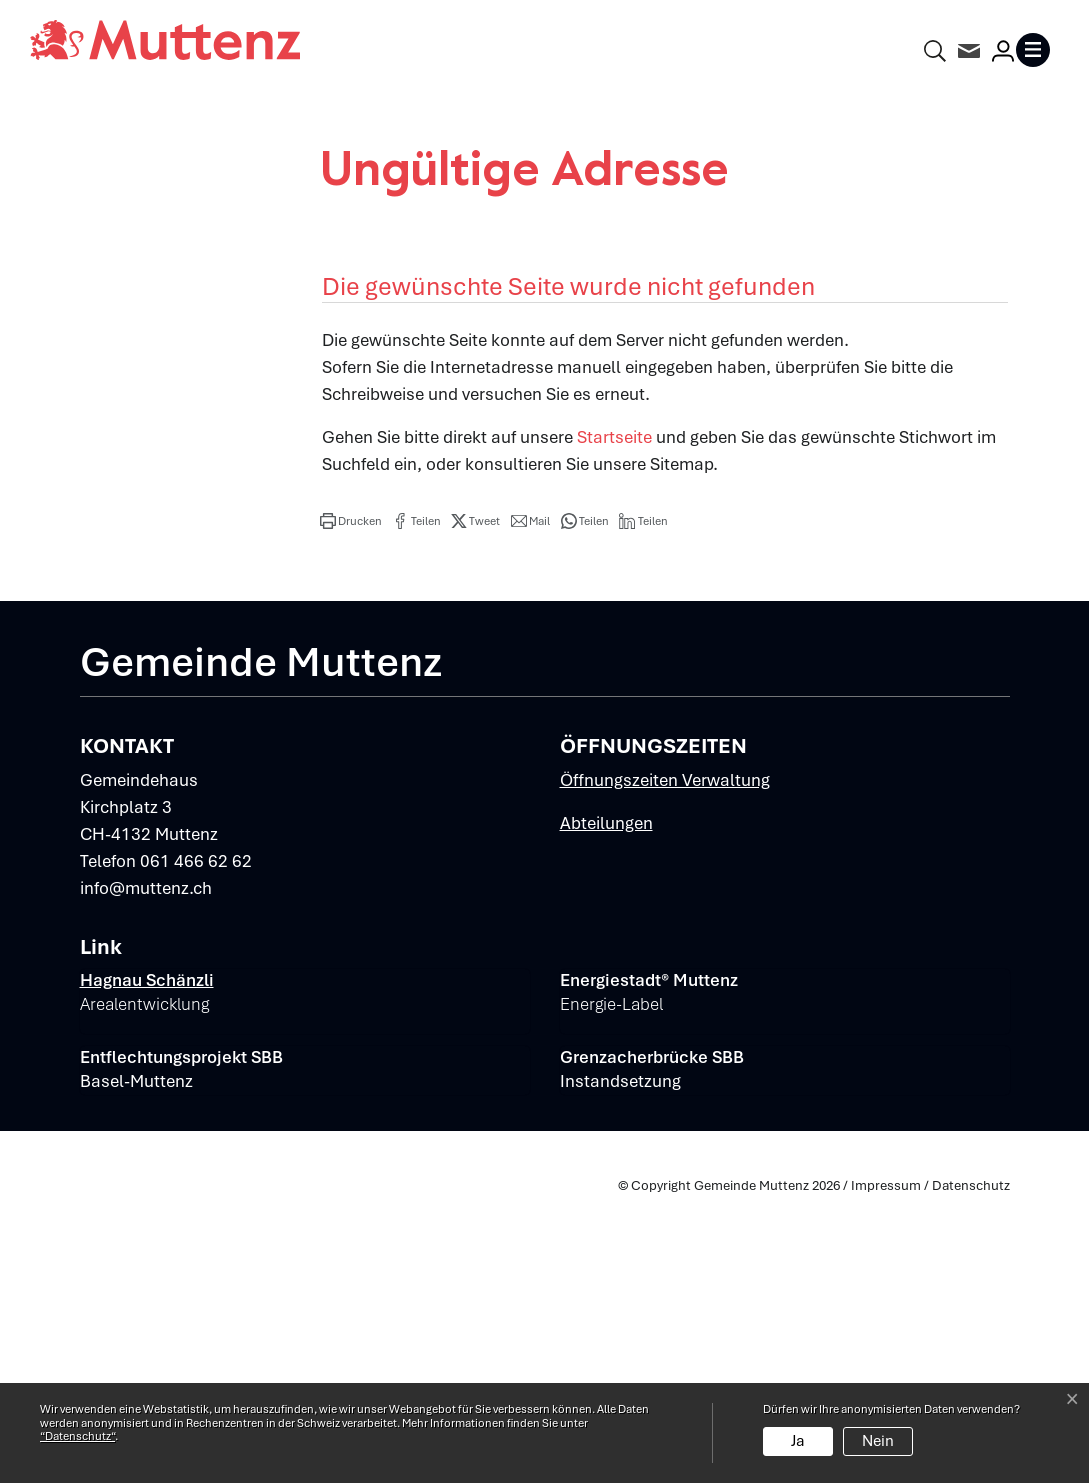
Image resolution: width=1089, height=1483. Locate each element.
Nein (878, 1441)
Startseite (614, 722)
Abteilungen (606, 1108)
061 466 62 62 (196, 1146)
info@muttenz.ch (146, 1173)
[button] (351, 806)
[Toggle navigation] (1037, 50)
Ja (798, 1441)
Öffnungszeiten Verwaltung (665, 1065)
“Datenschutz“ (77, 1436)
